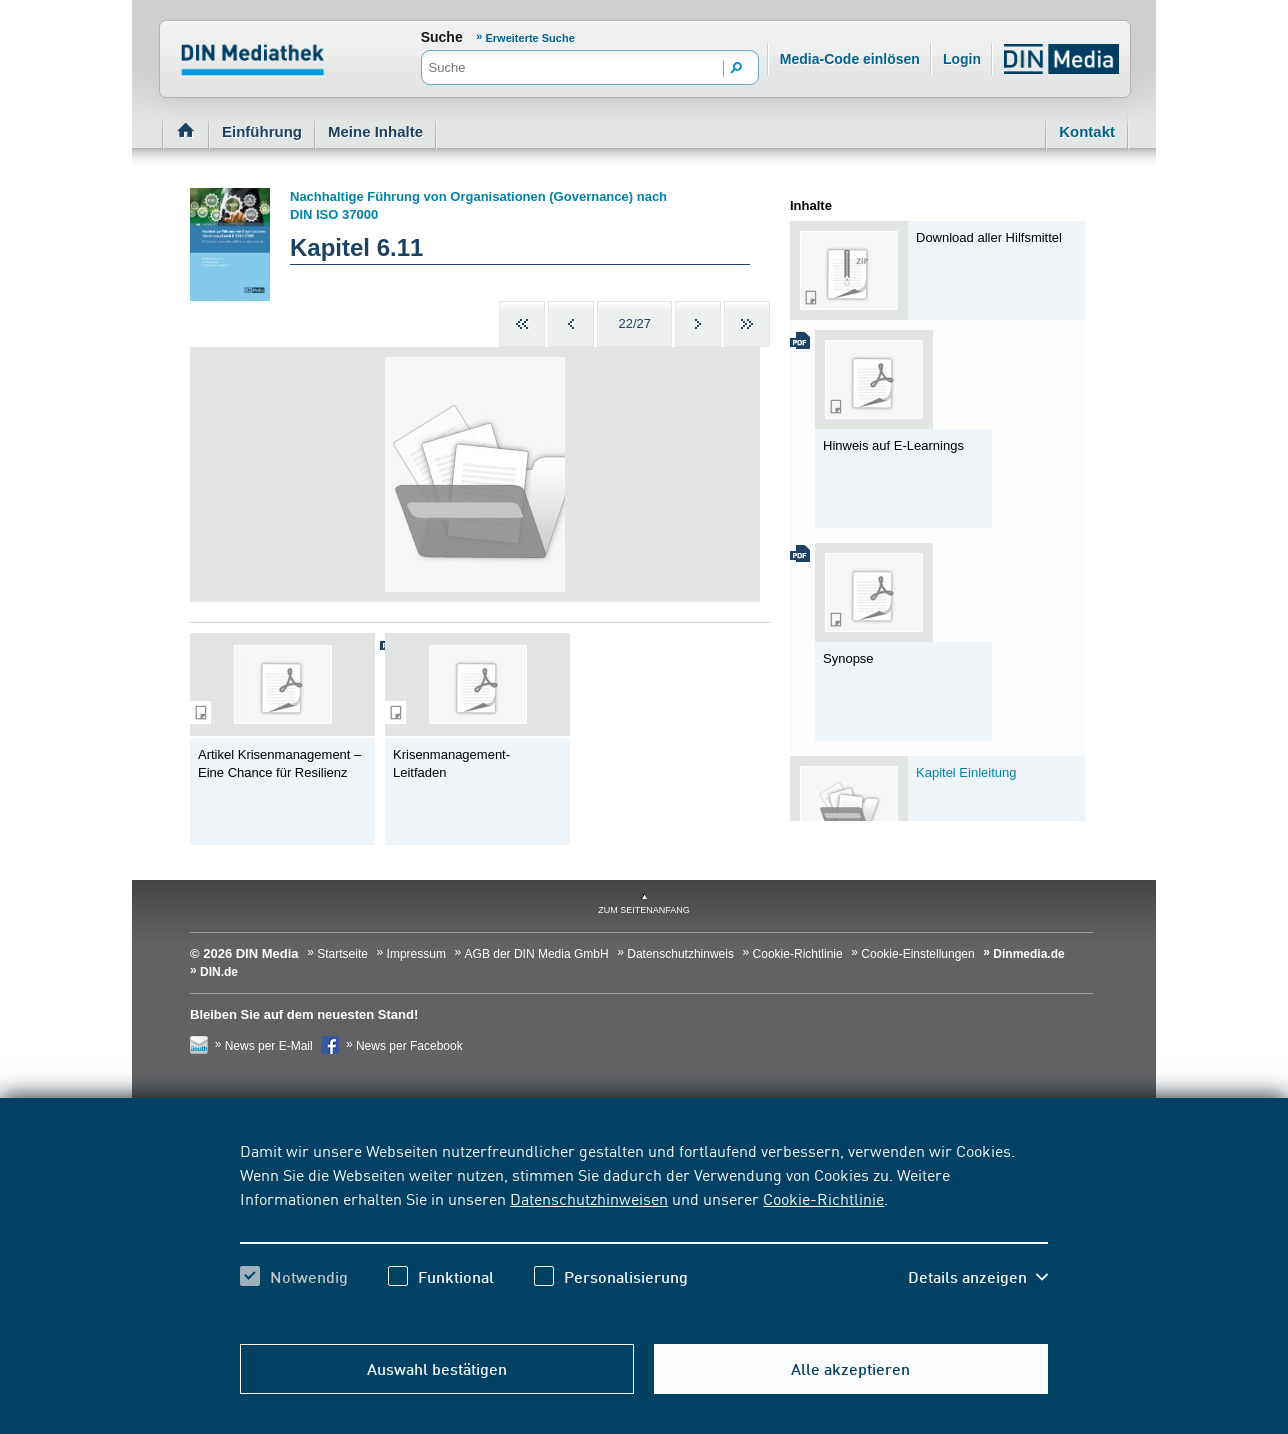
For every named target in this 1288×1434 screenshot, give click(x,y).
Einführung (262, 131)
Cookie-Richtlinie (823, 1198)
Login (962, 59)
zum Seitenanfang (644, 910)
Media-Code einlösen (850, 59)
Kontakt (1087, 131)
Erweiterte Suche (530, 38)
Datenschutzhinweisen (589, 1198)
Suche (442, 37)
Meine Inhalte (375, 131)
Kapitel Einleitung (966, 772)
